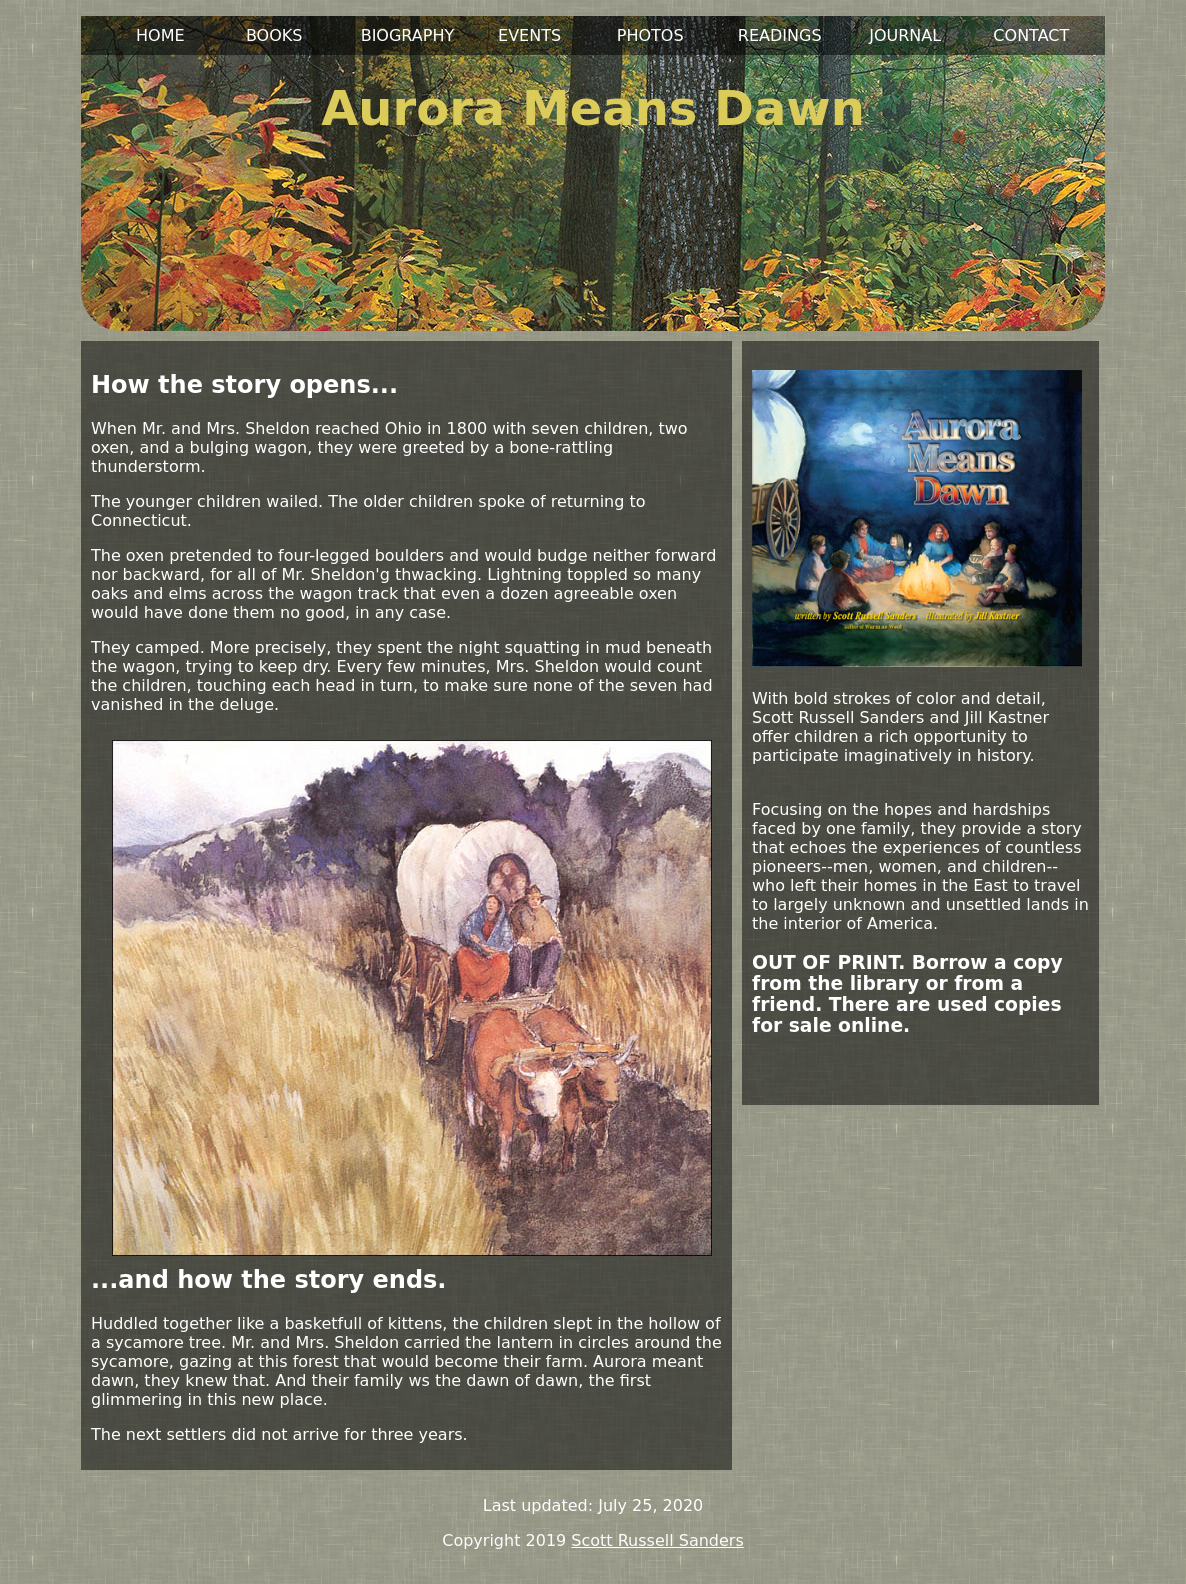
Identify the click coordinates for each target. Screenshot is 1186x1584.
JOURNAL (905, 35)
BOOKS (274, 35)
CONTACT (1031, 35)
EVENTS (529, 35)
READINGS (780, 35)
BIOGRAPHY (408, 35)
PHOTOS (650, 35)
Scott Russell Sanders (657, 1540)
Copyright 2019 (504, 1540)
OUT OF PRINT (825, 962)
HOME (160, 35)
